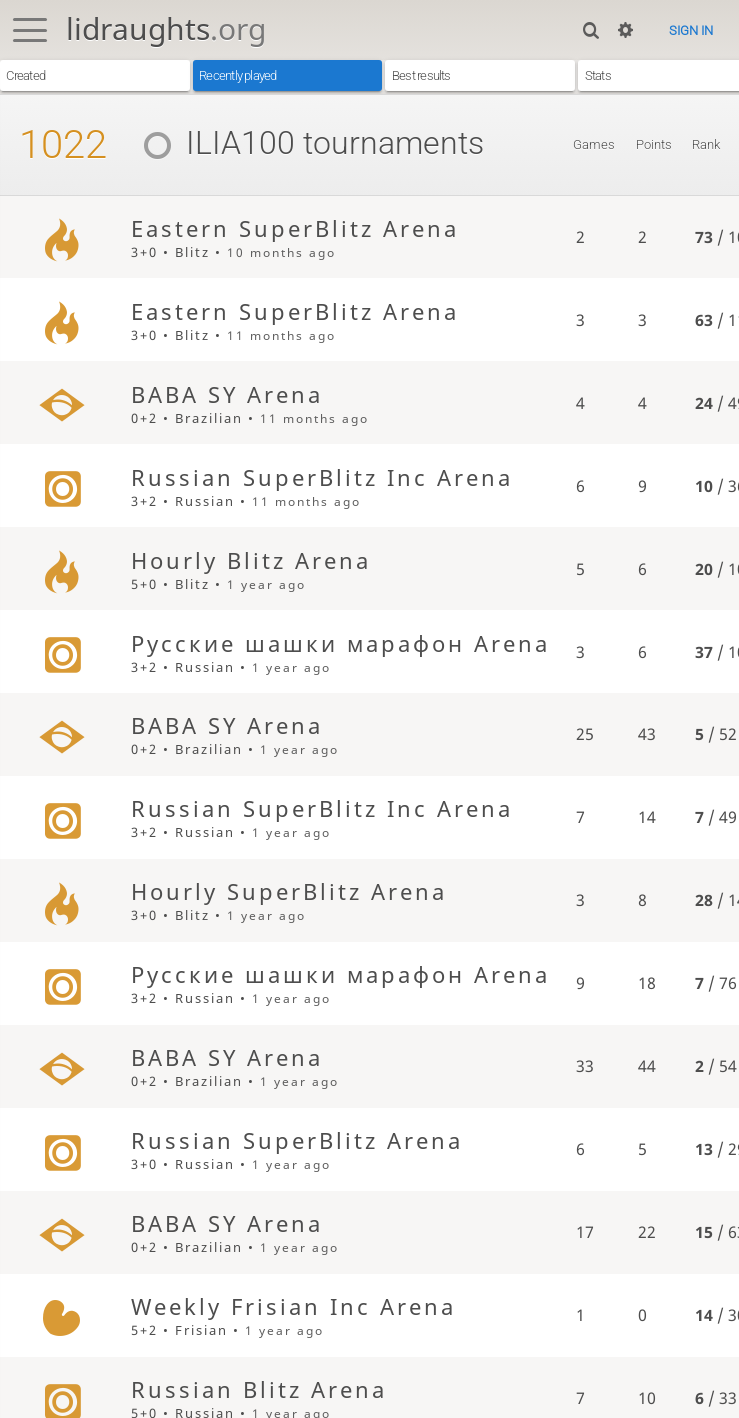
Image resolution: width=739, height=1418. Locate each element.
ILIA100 (211, 143)
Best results (421, 75)
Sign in (691, 30)
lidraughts (166, 28)
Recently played (237, 75)
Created (25, 75)
